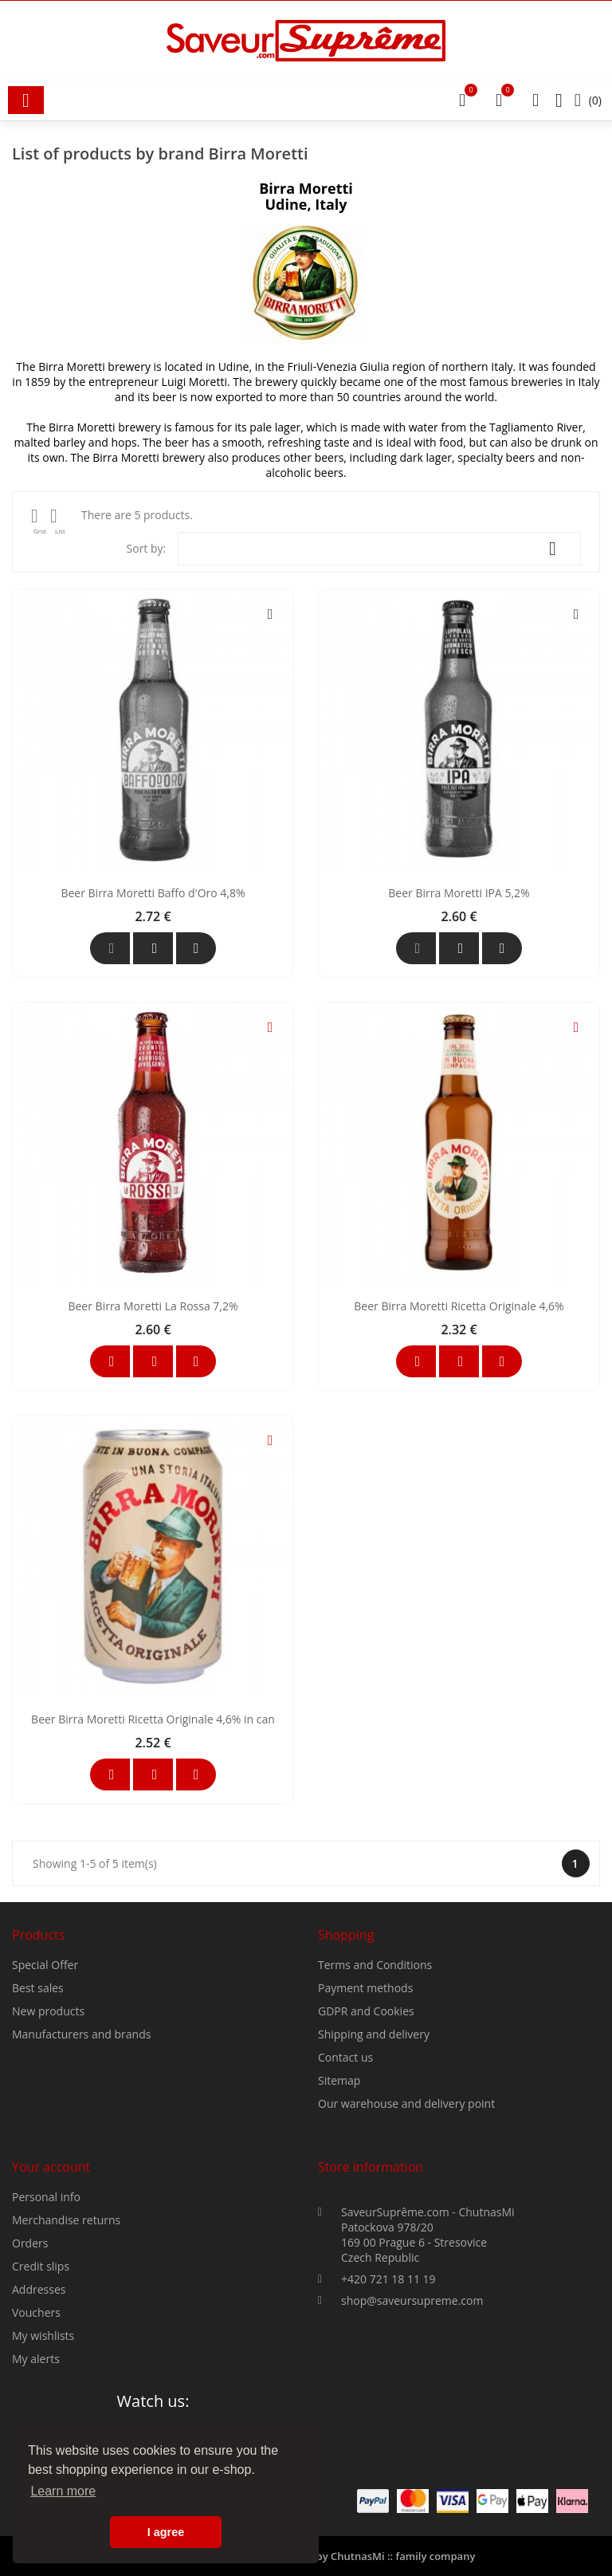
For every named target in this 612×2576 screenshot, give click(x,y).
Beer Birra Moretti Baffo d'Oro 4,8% (153, 1081)
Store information (382, 2295)
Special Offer (45, 2067)
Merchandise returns (66, 2322)
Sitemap (339, 2183)
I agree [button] (165, 2532)
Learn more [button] (63, 2491)
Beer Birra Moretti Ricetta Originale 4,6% (458, 1495)
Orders (30, 2345)
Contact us (345, 2160)
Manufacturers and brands (81, 2137)
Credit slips (40, 2369)
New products (48, 2113)
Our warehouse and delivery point (406, 2206)
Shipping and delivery (374, 2137)
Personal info (46, 2299)
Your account (51, 2270)
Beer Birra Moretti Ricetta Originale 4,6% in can (153, 1908)
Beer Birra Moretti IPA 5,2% (458, 1081)
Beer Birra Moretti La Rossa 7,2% (152, 1495)
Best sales (38, 2090)
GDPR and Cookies (366, 2113)
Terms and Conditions (375, 2067)
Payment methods (365, 2090)
